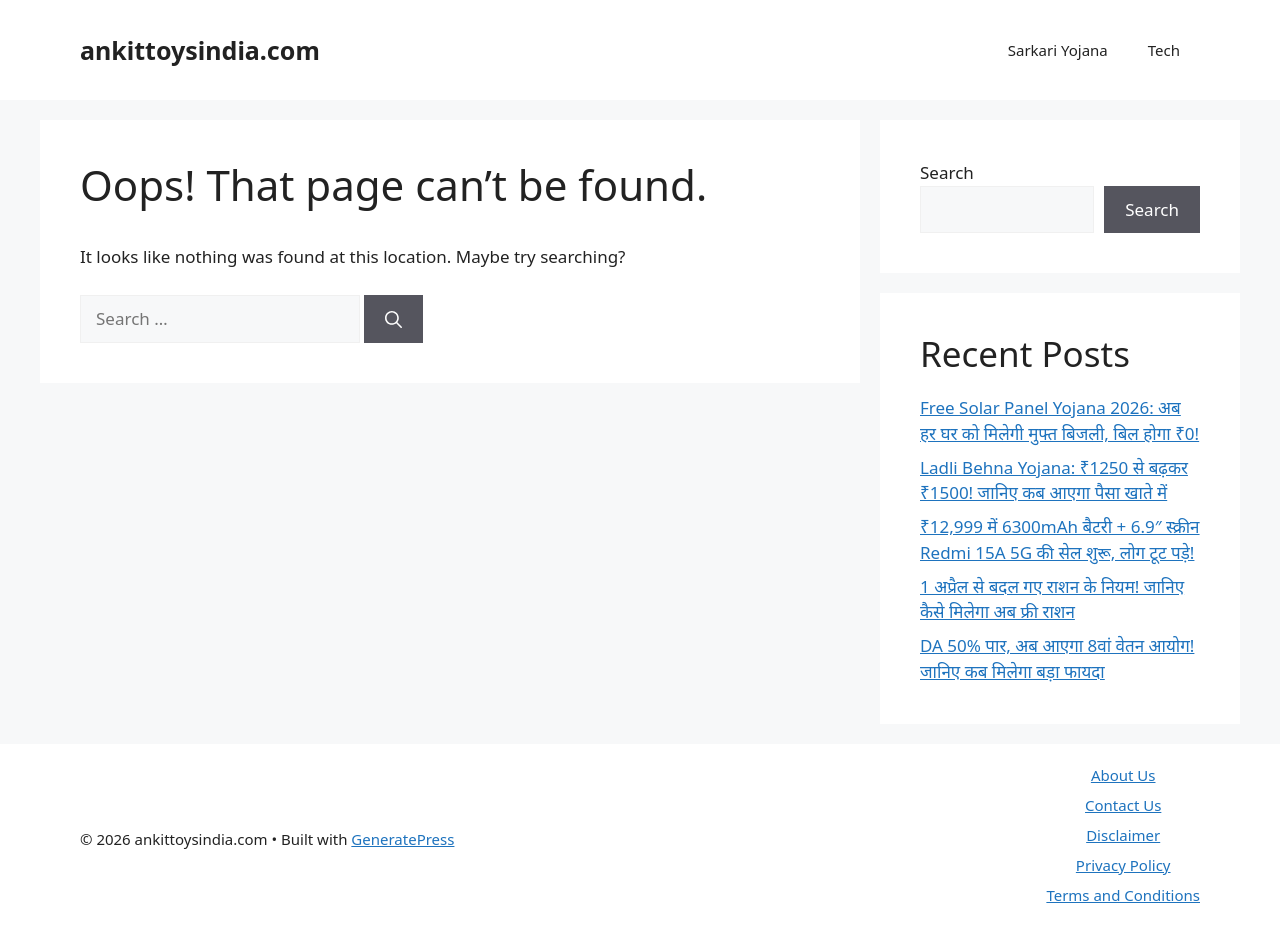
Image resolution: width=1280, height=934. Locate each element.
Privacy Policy (1123, 865)
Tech (1164, 50)
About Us (1123, 775)
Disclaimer (1123, 835)
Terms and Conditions (1123, 895)
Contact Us (1123, 805)
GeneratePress (402, 839)
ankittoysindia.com (200, 50)
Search (947, 172)
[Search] (393, 319)
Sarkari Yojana (1058, 50)
